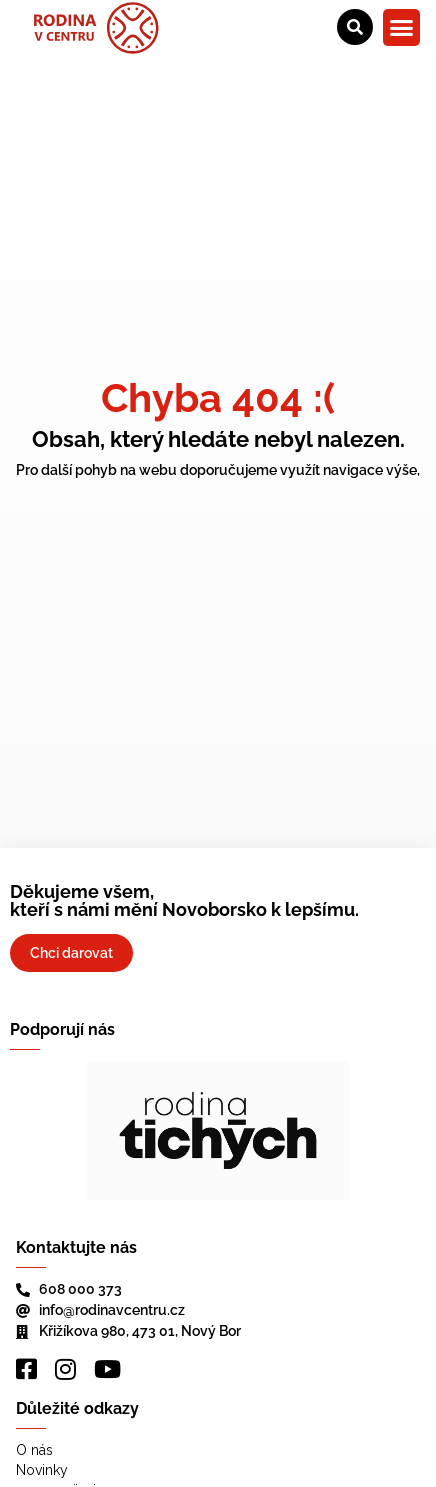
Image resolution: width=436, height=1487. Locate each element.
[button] (402, 28)
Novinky (42, 1470)
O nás (34, 1450)
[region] (218, 1130)
